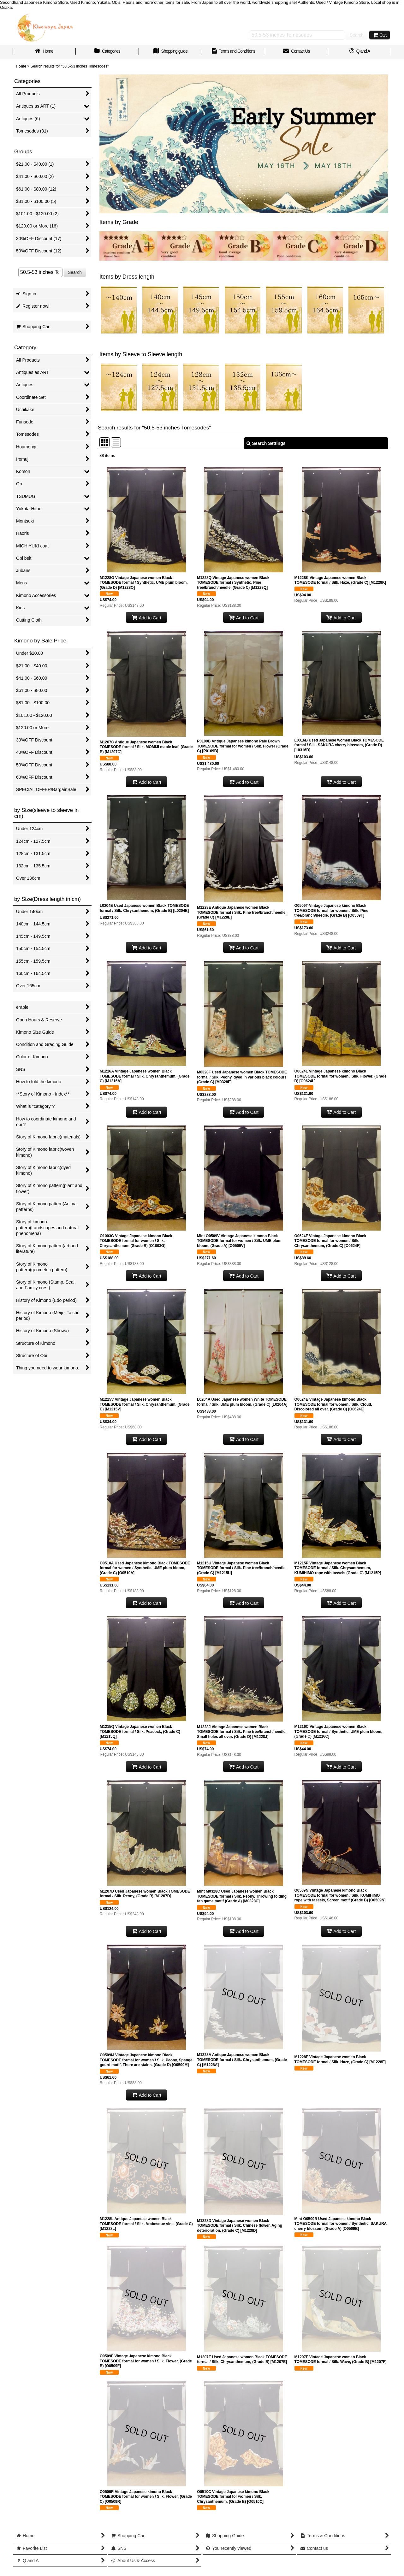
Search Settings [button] (266, 443)
